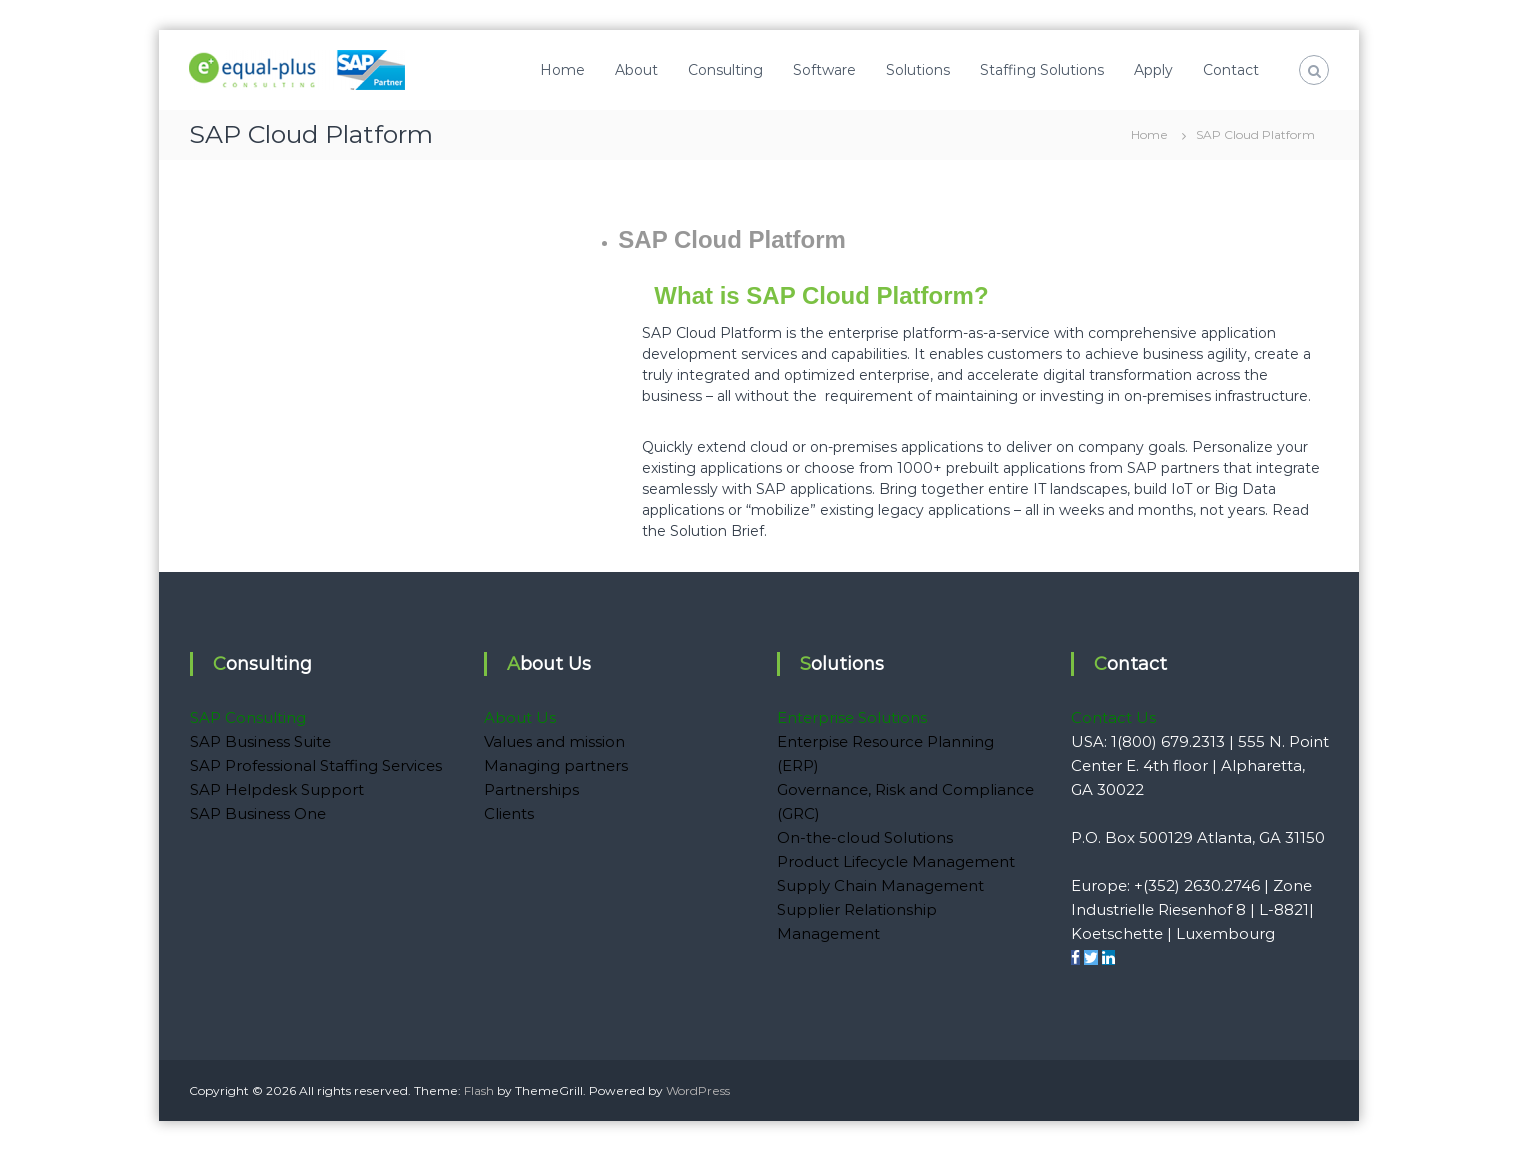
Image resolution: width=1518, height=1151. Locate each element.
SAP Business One (258, 813)
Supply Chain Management (880, 885)
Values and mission (554, 741)
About (636, 70)
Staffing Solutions (1042, 70)
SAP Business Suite (260, 741)
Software (824, 70)
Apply (1153, 70)
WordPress (698, 1090)
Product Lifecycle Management (896, 861)
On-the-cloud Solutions (865, 837)
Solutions (918, 70)
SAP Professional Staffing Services (316, 765)
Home (562, 70)
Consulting (725, 70)
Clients (509, 813)
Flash (479, 1090)
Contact (1231, 70)
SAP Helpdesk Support (277, 789)
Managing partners (556, 765)
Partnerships (531, 789)
